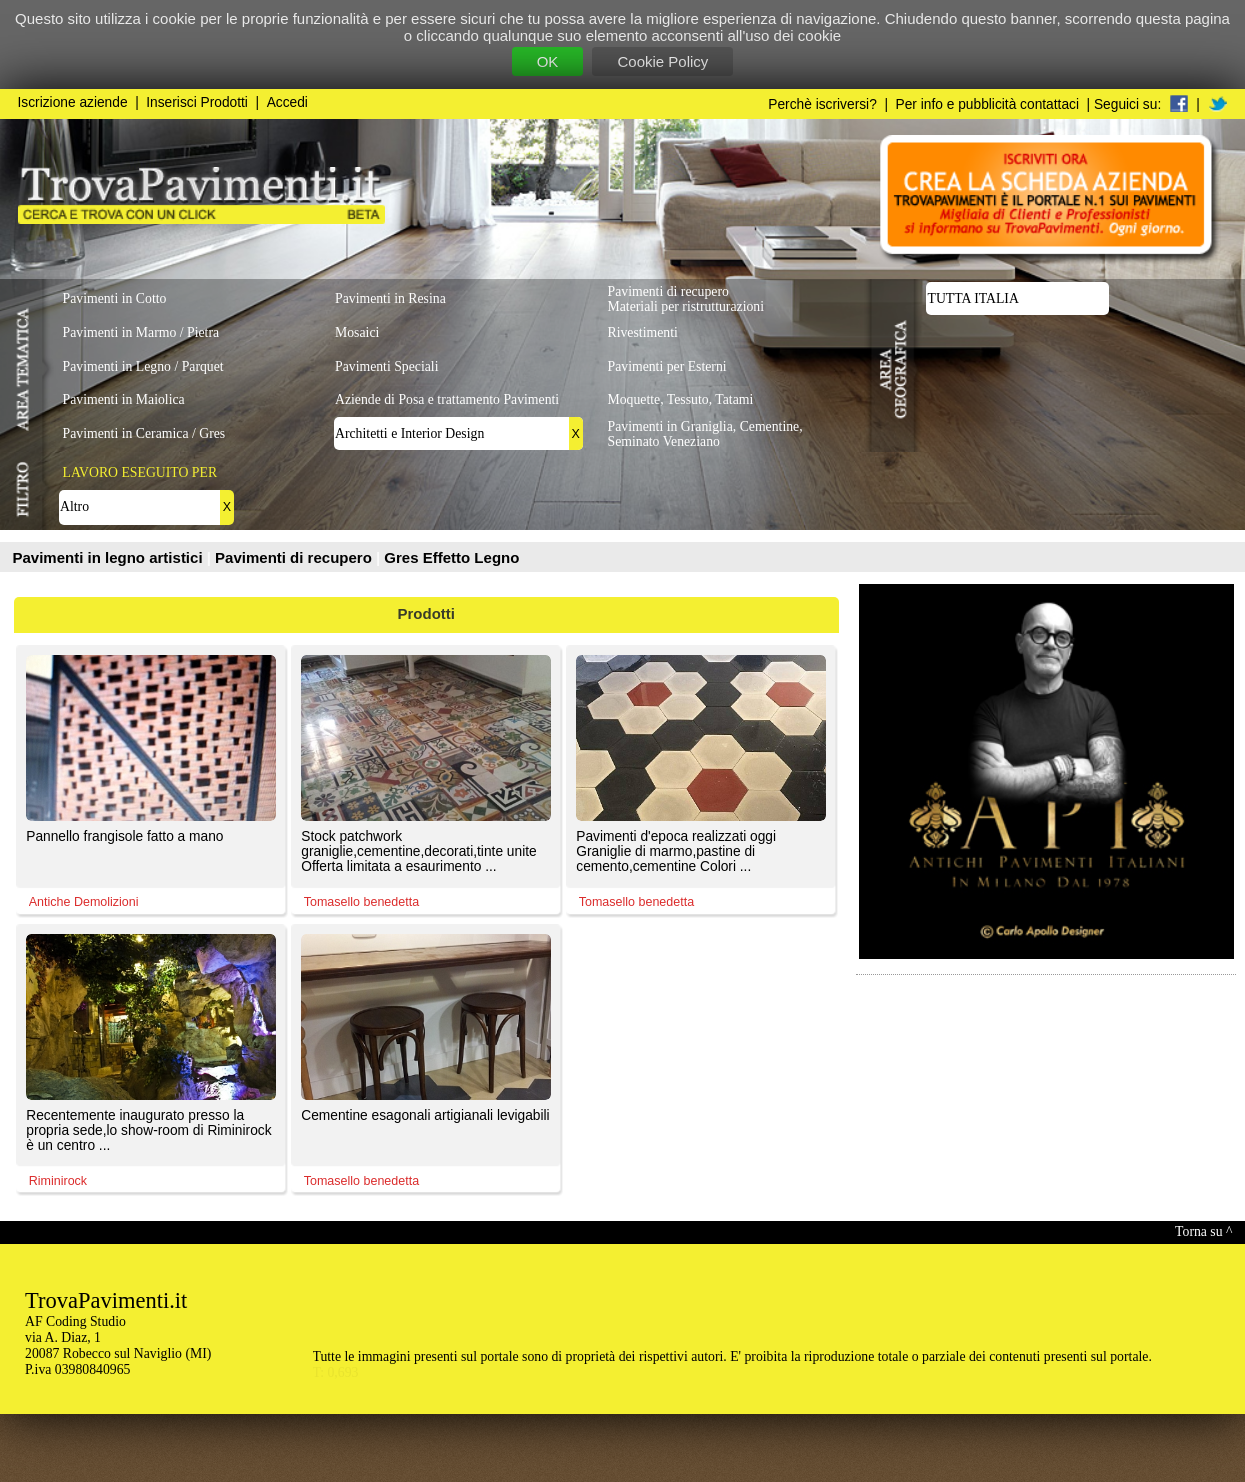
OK (548, 61)
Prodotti (427, 613)
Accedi (287, 102)
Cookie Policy (662, 61)
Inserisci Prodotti (197, 102)
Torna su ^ (1203, 1231)
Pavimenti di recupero (295, 557)
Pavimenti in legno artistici (110, 557)
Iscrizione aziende (73, 102)
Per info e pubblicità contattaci (987, 104)
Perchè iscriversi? (822, 104)
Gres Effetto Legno (451, 557)
